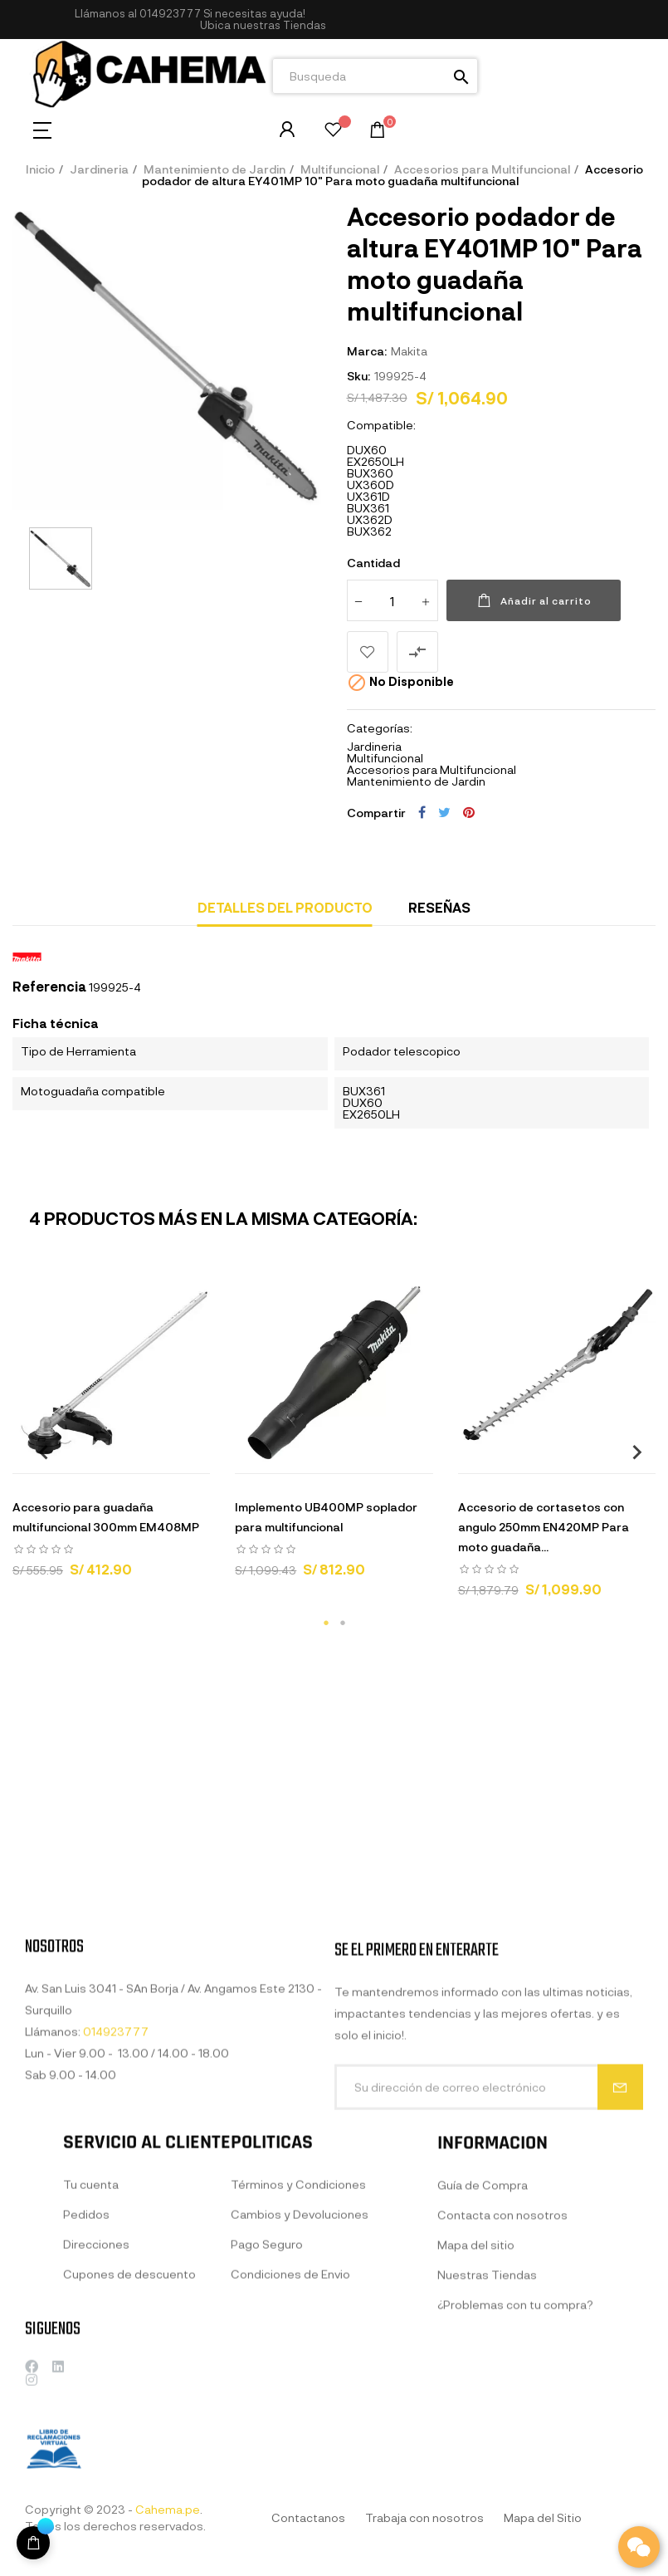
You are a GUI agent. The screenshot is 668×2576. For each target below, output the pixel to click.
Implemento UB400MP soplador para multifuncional (326, 1517)
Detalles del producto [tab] (285, 907)
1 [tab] (326, 1622)
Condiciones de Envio (290, 2434)
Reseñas (439, 907)
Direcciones (96, 2404)
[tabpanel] (111, 1433)
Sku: (358, 376)
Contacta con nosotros (502, 2378)
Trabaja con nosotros (424, 2517)
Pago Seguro (267, 2404)
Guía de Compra (482, 2348)
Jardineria (374, 746)
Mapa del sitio (475, 2408)
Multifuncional (385, 758)
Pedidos (86, 2374)
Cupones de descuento (129, 2434)
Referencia (49, 986)
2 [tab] (342, 1622)
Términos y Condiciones (298, 2344)
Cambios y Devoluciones (299, 2374)
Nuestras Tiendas (487, 2438)
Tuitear (444, 812)
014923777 (170, 13)
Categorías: (379, 728)
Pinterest (469, 812)
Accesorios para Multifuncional (431, 769)
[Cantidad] (392, 600)
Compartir (422, 812)
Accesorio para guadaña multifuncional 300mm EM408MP (105, 1517)
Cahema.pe (167, 2509)
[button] (263, 25)
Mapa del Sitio (543, 2517)
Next (630, 1452)
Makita (409, 351)
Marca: (367, 351)
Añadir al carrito (533, 600)
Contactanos (308, 2517)
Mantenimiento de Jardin (416, 781)
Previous (37, 1452)
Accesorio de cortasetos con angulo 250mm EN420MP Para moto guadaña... (543, 1527)
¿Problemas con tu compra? (515, 2468)
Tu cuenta (91, 2344)
